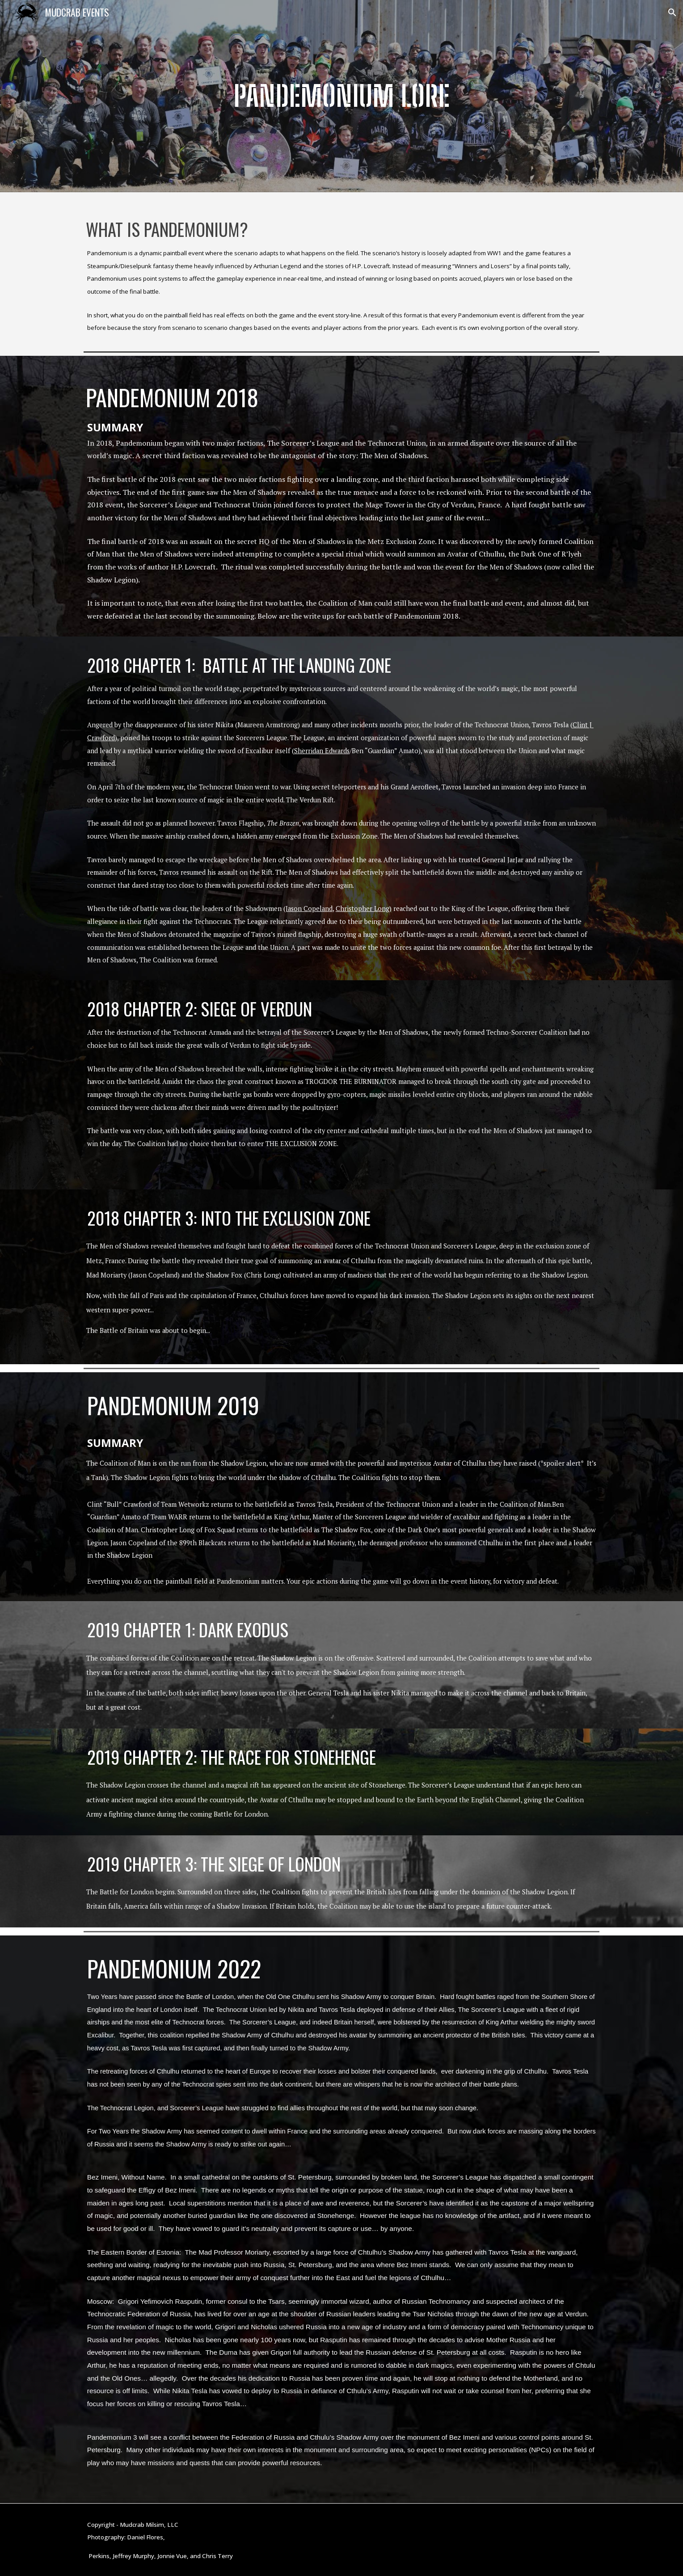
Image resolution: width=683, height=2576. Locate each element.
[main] (341, 96)
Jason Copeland (309, 908)
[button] (672, 12)
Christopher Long (362, 908)
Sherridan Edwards (322, 750)
